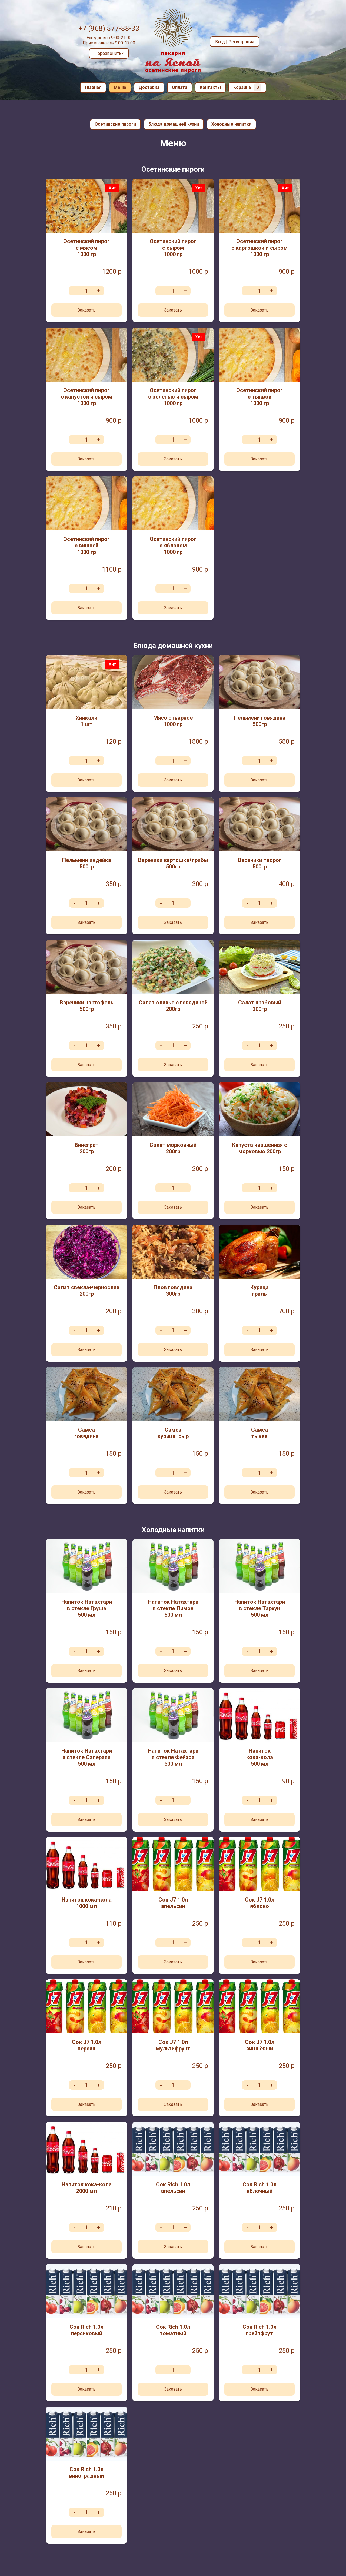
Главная (93, 87)
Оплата (179, 87)
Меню (120, 87)
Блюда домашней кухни (173, 124)
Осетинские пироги (115, 124)
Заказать (86, 310)
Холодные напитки (231, 124)
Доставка (149, 87)
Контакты (210, 87)
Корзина (247, 87)
